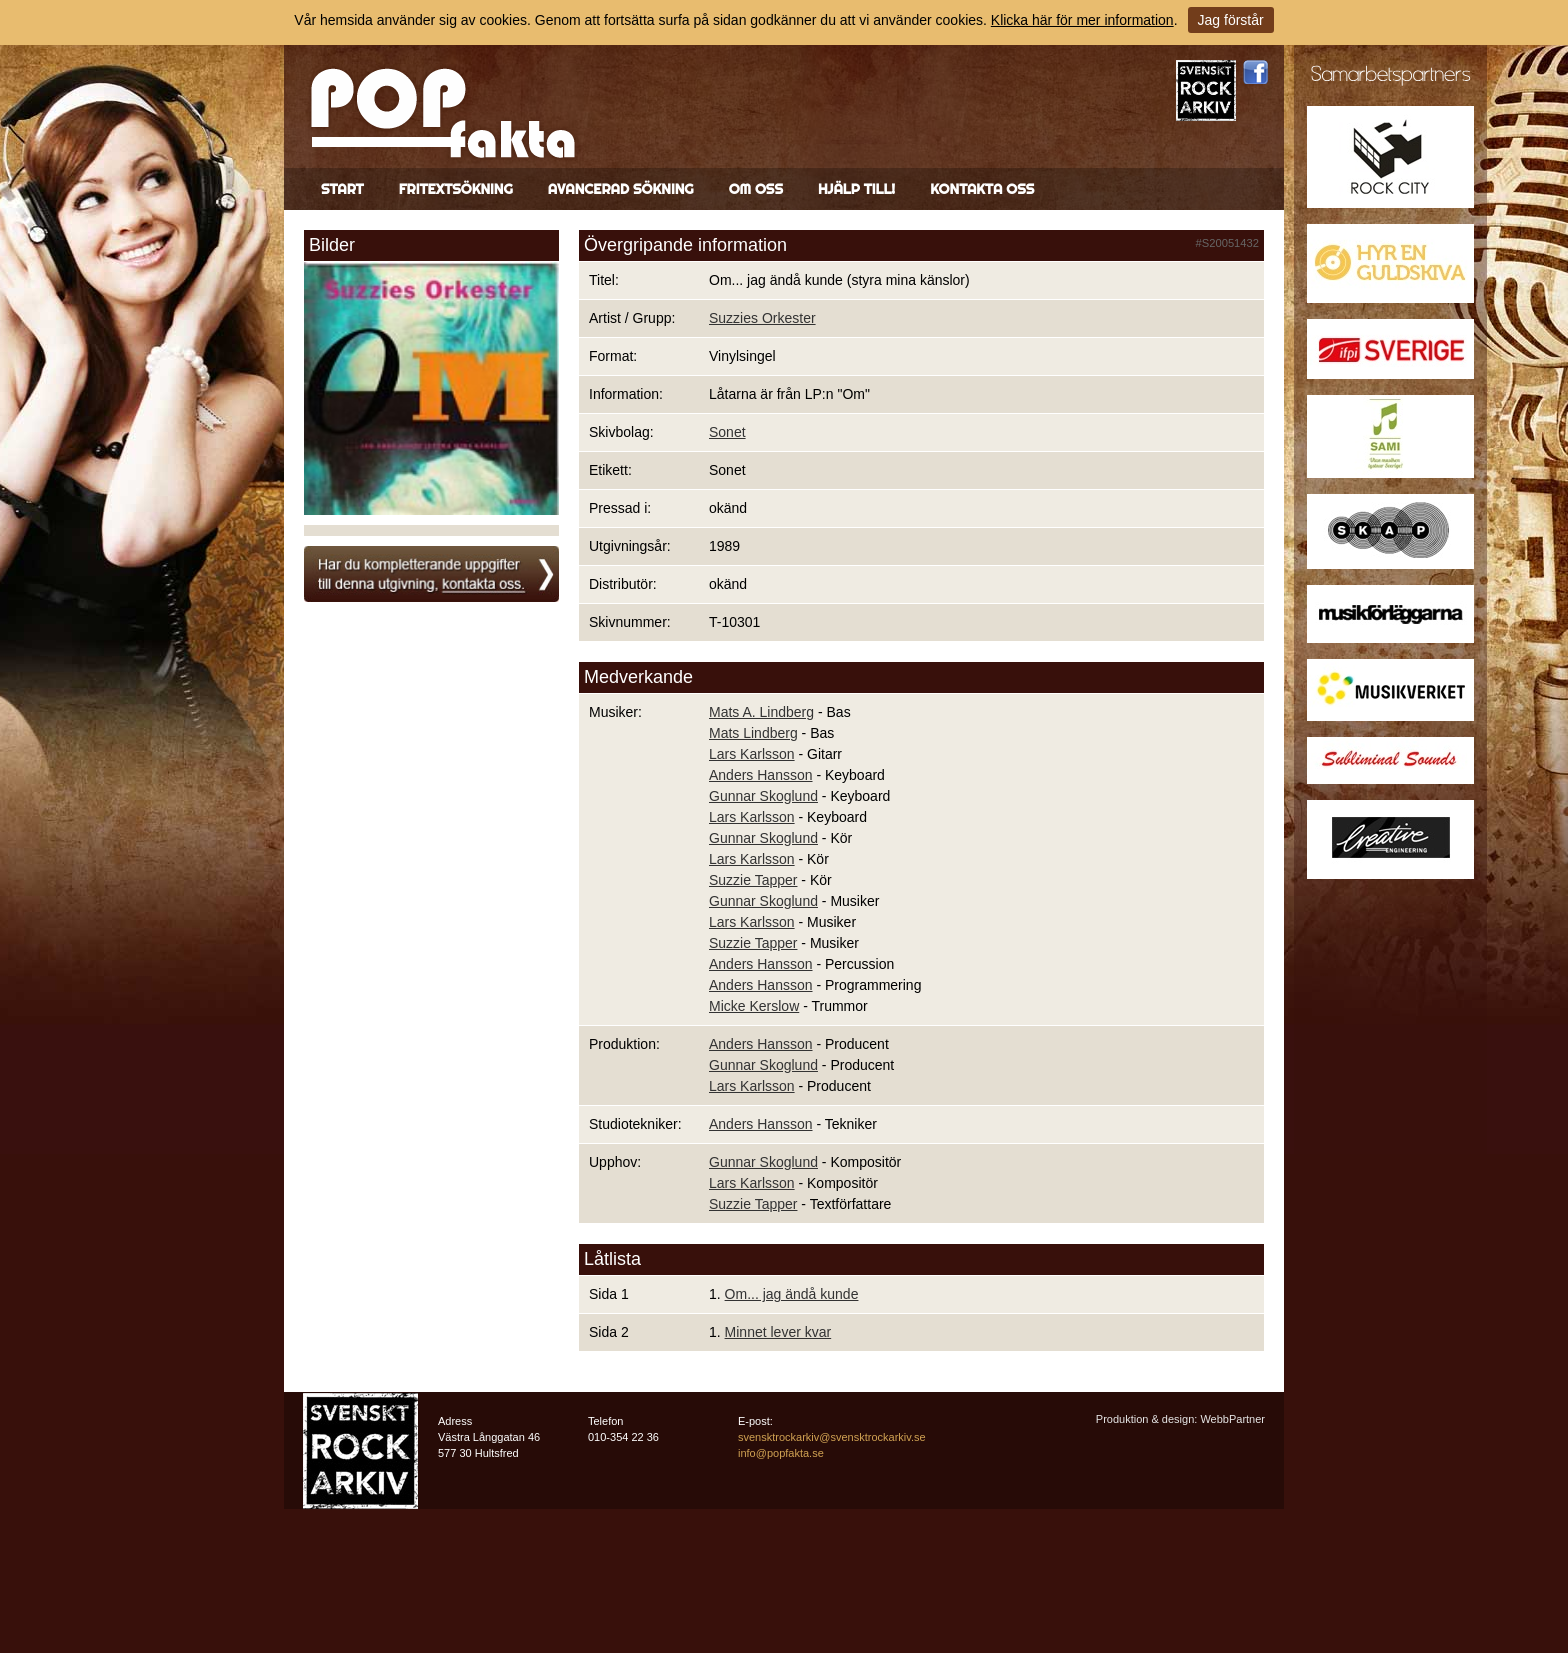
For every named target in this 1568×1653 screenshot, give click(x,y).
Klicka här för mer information (1082, 20)
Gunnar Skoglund (763, 796)
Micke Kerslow (754, 1006)
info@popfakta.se (781, 1453)
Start (342, 189)
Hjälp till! (856, 189)
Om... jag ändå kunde (792, 1294)
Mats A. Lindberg (761, 712)
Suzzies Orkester (762, 318)
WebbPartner (1232, 1419)
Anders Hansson (761, 775)
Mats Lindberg (753, 733)
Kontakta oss (982, 189)
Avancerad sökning (621, 189)
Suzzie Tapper (753, 880)
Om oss (756, 189)
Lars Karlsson (752, 754)
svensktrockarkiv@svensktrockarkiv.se (832, 1437)
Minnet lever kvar (778, 1332)
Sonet (727, 432)
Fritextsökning (456, 189)
